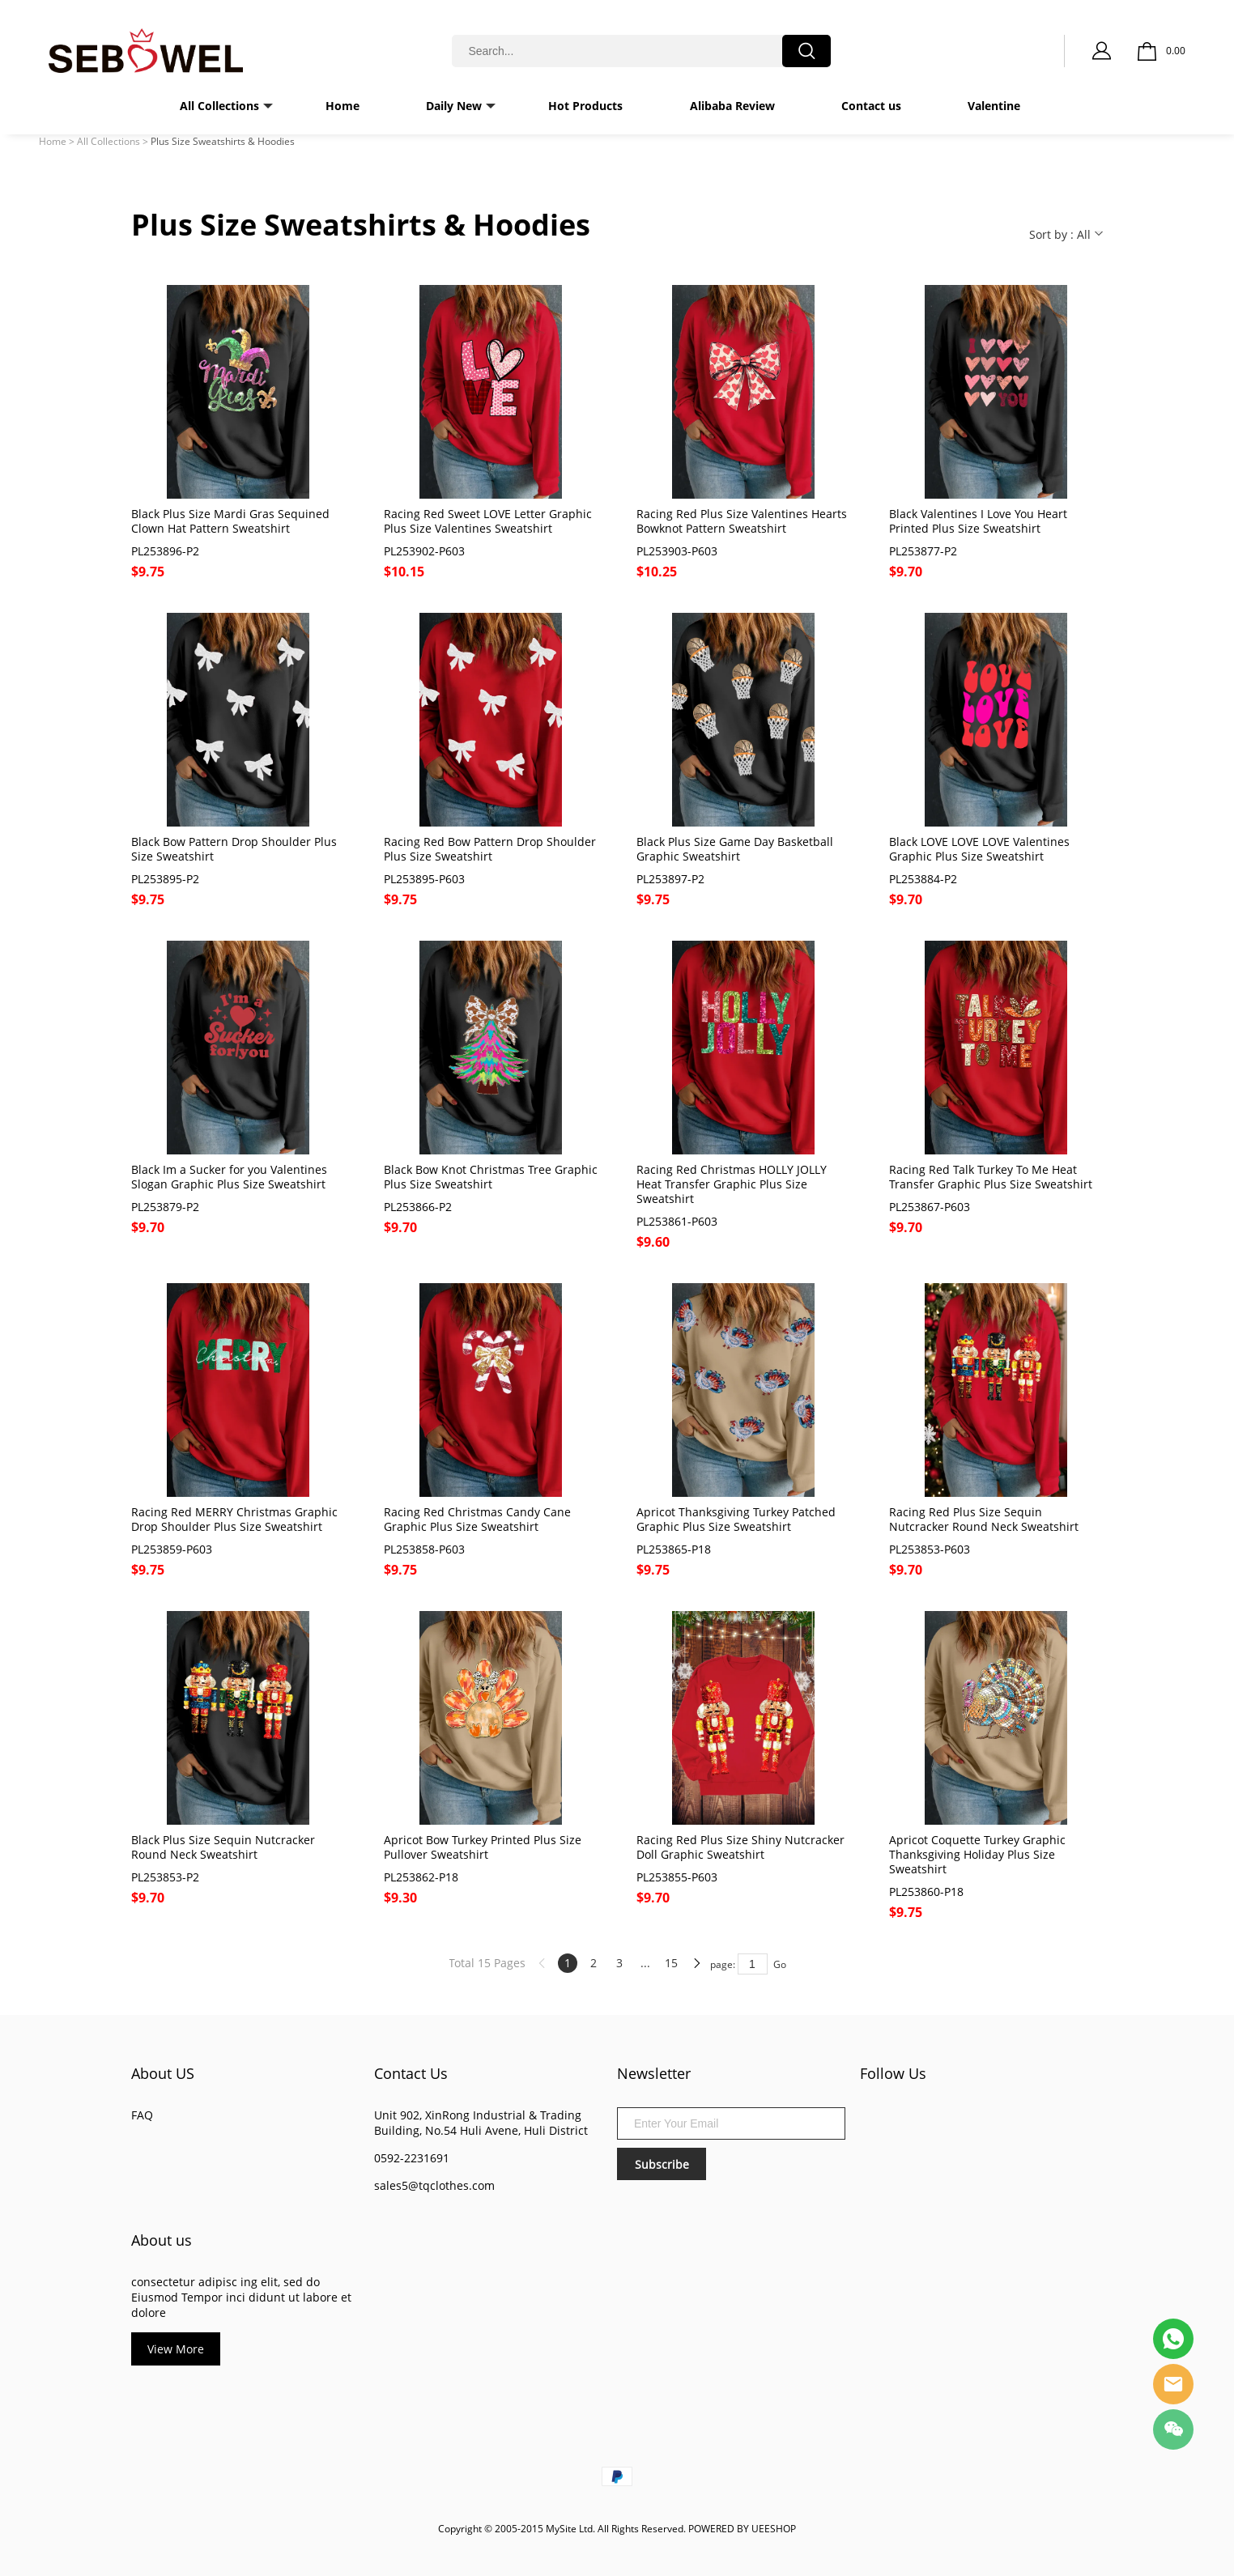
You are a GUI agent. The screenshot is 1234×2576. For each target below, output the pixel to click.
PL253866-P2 (418, 1207)
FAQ (142, 2115)
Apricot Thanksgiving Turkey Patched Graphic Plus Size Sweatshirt (736, 1519)
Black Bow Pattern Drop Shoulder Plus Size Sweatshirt (234, 849)
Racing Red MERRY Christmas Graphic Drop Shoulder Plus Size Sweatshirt (234, 1519)
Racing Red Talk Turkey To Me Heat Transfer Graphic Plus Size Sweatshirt (990, 1177)
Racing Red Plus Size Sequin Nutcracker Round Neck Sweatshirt (984, 1519)
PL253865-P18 (673, 1549)
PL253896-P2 (165, 551)
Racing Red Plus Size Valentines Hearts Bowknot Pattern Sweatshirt (741, 521)
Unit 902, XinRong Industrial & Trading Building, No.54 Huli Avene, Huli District (481, 2122)
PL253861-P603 (676, 1221)
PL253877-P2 (923, 551)
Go (779, 1964)
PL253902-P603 (424, 551)
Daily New (454, 105)
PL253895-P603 (424, 879)
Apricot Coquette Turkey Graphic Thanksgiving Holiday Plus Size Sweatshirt (977, 1855)
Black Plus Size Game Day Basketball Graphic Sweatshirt (734, 849)
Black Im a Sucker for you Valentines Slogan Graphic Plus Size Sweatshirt (229, 1177)
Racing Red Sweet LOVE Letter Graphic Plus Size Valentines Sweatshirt (488, 521)
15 (671, 1962)
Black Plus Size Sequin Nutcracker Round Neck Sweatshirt (223, 1847)
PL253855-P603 (676, 1877)
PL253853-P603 (929, 1549)
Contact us (871, 105)
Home (343, 105)
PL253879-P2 (165, 1207)
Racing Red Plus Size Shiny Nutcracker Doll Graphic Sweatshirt (740, 1847)
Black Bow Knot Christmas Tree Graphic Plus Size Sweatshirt (491, 1177)
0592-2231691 (411, 2158)
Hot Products (585, 105)
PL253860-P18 (926, 1892)
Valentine (994, 105)
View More (175, 2349)
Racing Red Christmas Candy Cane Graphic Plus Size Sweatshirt (477, 1519)
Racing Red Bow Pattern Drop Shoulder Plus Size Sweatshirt (490, 849)
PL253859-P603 (171, 1549)
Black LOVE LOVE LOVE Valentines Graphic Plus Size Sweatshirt (979, 849)
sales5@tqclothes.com (434, 2185)
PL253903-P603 (676, 551)
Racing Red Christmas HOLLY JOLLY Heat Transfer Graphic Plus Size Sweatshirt (731, 1184)
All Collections (219, 105)
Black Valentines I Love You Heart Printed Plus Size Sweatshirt (978, 521)
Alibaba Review (732, 105)
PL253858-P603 (424, 1549)
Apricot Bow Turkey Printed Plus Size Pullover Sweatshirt (482, 1847)
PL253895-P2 (165, 879)
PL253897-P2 (670, 879)
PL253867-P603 (929, 1207)
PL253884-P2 (923, 879)
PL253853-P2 (165, 1877)
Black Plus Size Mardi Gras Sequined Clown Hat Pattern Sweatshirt (230, 521)
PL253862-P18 (421, 1877)
